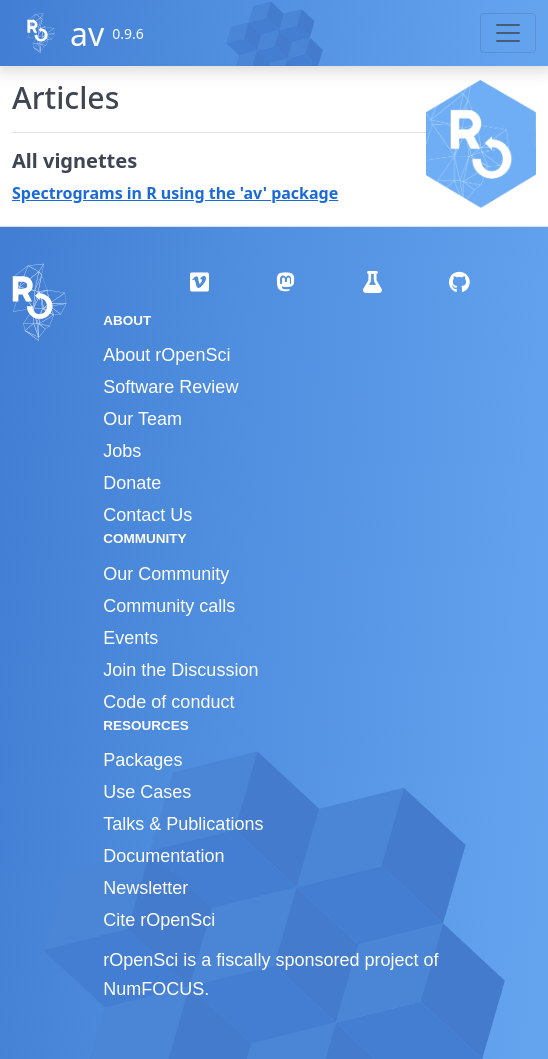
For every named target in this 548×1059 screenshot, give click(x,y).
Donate (132, 483)
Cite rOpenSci (159, 920)
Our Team (142, 419)
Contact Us (147, 515)
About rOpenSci (166, 355)
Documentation (163, 856)
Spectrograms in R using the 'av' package (175, 193)
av (87, 33)
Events (130, 638)
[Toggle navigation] (508, 33)
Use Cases (147, 792)
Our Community (166, 574)
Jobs (122, 451)
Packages (142, 760)
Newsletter (145, 888)
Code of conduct (168, 702)
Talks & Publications (183, 824)
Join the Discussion (180, 670)
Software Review (170, 387)
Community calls (169, 606)
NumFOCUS (153, 989)
